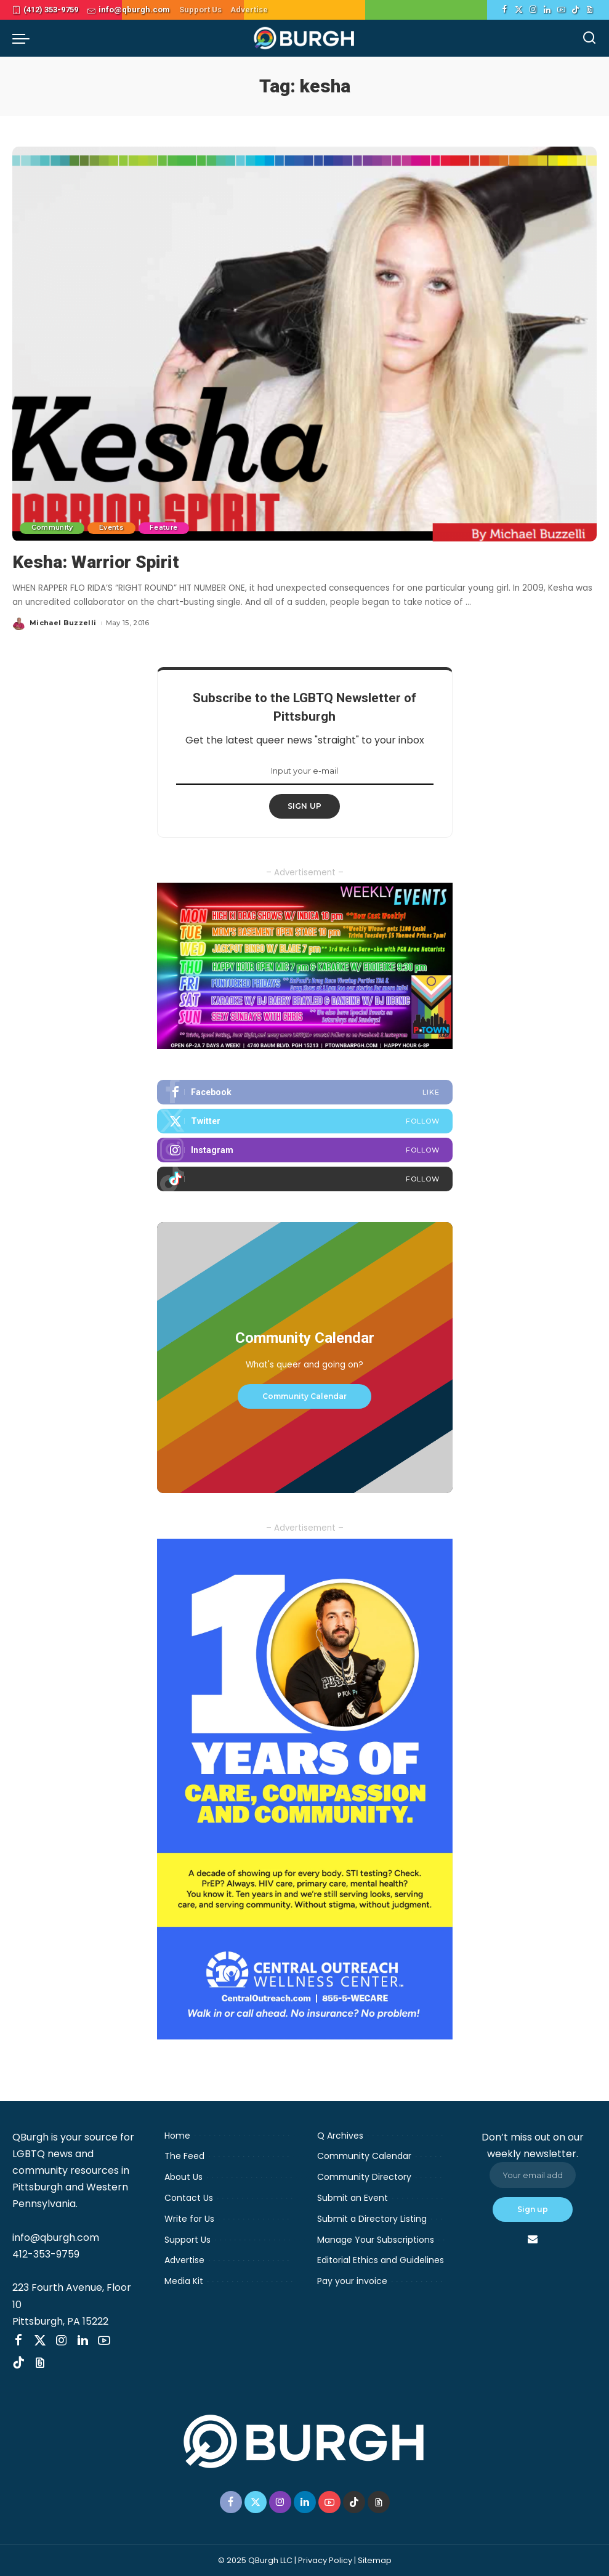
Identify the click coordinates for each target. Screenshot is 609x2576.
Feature (168, 528)
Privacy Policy (325, 2560)
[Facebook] (505, 10)
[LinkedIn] (547, 10)
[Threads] (590, 10)
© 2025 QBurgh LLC (255, 2560)
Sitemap (375, 2560)
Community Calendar (304, 1395)
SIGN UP (305, 806)
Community (53, 528)
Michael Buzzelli (63, 622)
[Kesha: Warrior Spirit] (304, 344)
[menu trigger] (24, 38)
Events (114, 528)
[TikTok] (575, 10)
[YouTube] (561, 10)
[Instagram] (533, 10)
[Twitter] (519, 10)
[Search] (589, 38)
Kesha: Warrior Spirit (99, 561)
